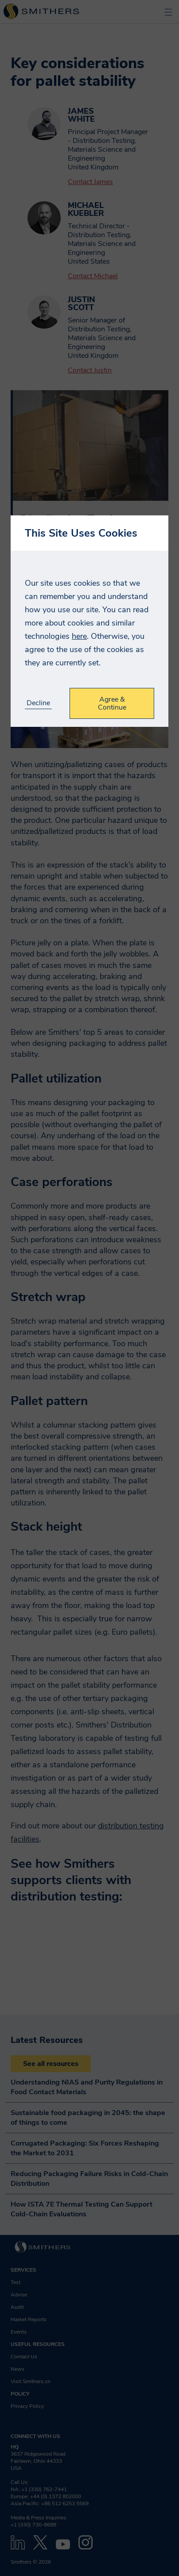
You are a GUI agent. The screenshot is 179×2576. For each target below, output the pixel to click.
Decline (38, 703)
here (79, 636)
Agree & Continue (112, 703)
